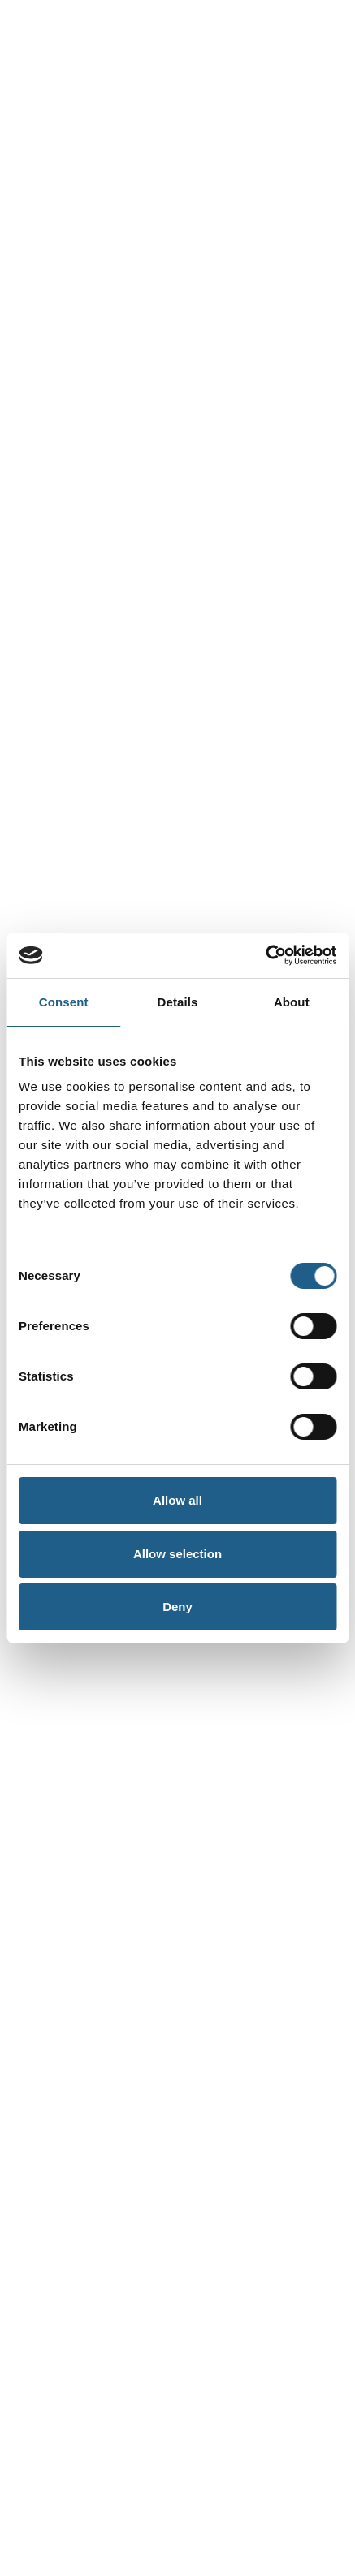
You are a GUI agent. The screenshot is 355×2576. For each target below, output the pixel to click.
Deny (177, 1606)
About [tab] (292, 1002)
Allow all (177, 1500)
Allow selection (177, 1554)
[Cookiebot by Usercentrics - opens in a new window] (265, 955)
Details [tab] (178, 1002)
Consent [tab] (64, 1002)
